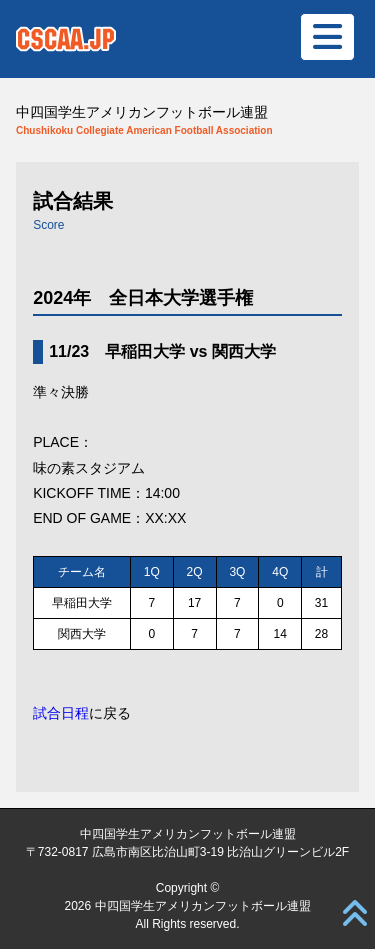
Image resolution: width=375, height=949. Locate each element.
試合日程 (61, 713)
